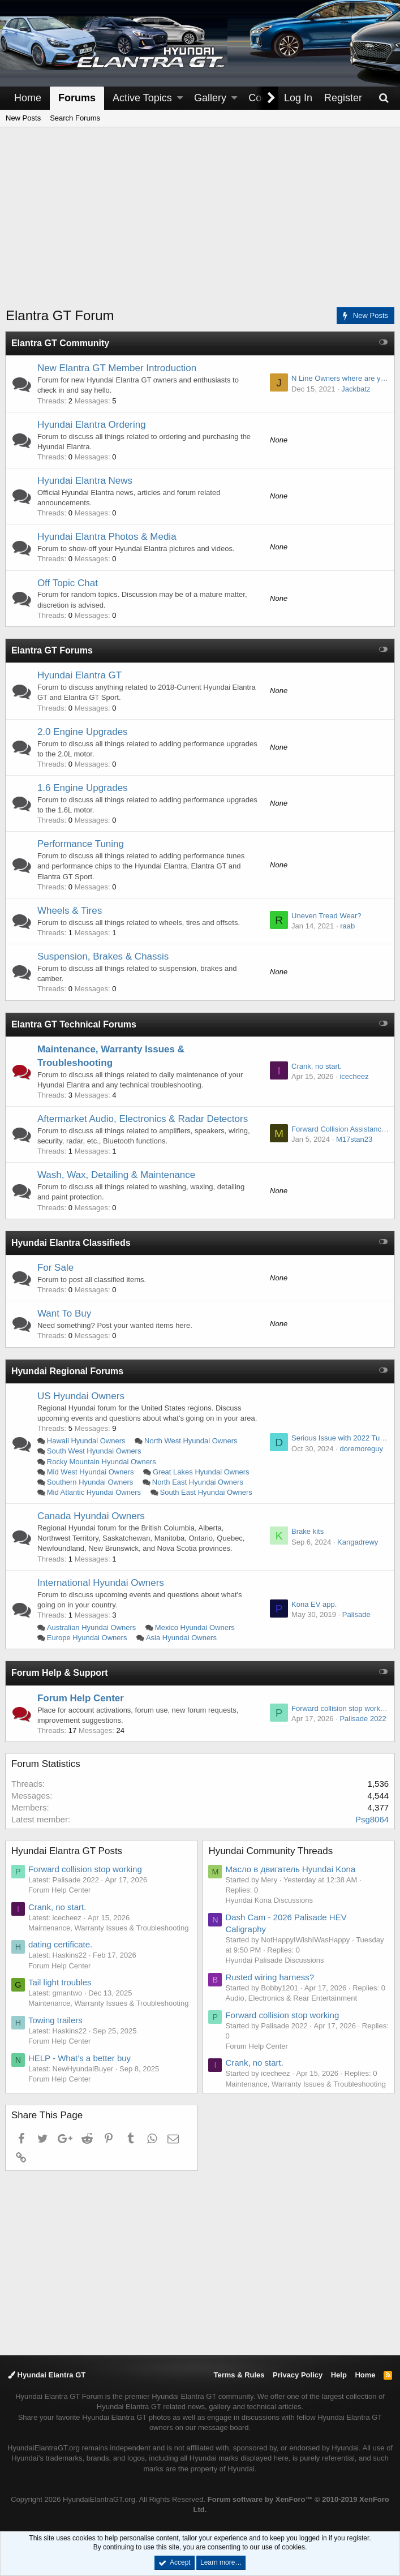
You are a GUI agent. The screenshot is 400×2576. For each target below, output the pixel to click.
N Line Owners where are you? (341, 378)
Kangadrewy (357, 1542)
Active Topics (142, 98)
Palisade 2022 (362, 1718)
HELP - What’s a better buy (80, 2058)
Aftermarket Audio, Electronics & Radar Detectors (143, 1118)
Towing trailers (56, 2020)
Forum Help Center (81, 1698)
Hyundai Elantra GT (80, 675)
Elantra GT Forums (52, 650)
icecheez (353, 1076)
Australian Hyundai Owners (92, 1627)
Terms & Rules (238, 2375)
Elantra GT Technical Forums (74, 1024)
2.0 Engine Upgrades (83, 731)
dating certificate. (61, 1944)
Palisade (356, 1614)
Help (339, 2375)
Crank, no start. (316, 1066)
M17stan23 (354, 1139)
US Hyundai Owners (81, 1396)
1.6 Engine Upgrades (83, 787)
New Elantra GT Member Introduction (117, 368)
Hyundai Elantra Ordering (92, 424)
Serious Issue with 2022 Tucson (343, 1438)
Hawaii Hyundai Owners (87, 1441)
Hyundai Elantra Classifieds (71, 1243)
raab (346, 926)
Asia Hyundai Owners (182, 1637)
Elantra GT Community (61, 343)
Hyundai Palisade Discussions (275, 1960)
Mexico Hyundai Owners (195, 1627)
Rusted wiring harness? (270, 1977)
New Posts (23, 118)
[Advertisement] (203, 224)
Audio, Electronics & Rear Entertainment (292, 1998)
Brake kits (307, 1531)
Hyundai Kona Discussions (270, 1900)
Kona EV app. (313, 1604)
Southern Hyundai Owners (91, 1482)
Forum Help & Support (60, 1673)
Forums (77, 98)
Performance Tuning (81, 843)
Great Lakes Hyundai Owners (201, 1472)
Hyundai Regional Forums (68, 1371)
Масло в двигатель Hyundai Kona (291, 1869)
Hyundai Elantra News (85, 480)
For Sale (56, 1267)
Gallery (210, 98)
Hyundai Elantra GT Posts (67, 1851)
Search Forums (75, 118)
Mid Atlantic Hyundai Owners (94, 1492)
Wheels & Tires (70, 910)
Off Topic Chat (68, 583)
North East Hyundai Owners (198, 1482)
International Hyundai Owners (101, 1582)
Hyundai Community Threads (271, 1851)
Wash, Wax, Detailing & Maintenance (117, 1174)
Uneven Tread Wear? (325, 915)
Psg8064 (371, 1819)
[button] (180, 98)
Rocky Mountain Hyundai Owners (102, 1461)
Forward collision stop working (340, 1708)
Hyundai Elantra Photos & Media (107, 536)
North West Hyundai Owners (191, 1441)
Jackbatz (355, 389)
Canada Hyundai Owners (91, 1516)
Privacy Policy (297, 2375)
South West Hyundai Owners (95, 1451)
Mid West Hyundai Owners (91, 1472)
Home (27, 98)
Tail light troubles (60, 1982)
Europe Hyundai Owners (88, 1637)
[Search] (383, 98)
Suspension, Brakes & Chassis (103, 956)
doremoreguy (360, 1448)
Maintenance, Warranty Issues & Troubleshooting (109, 1928)
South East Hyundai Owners (207, 1492)
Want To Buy (65, 1313)
